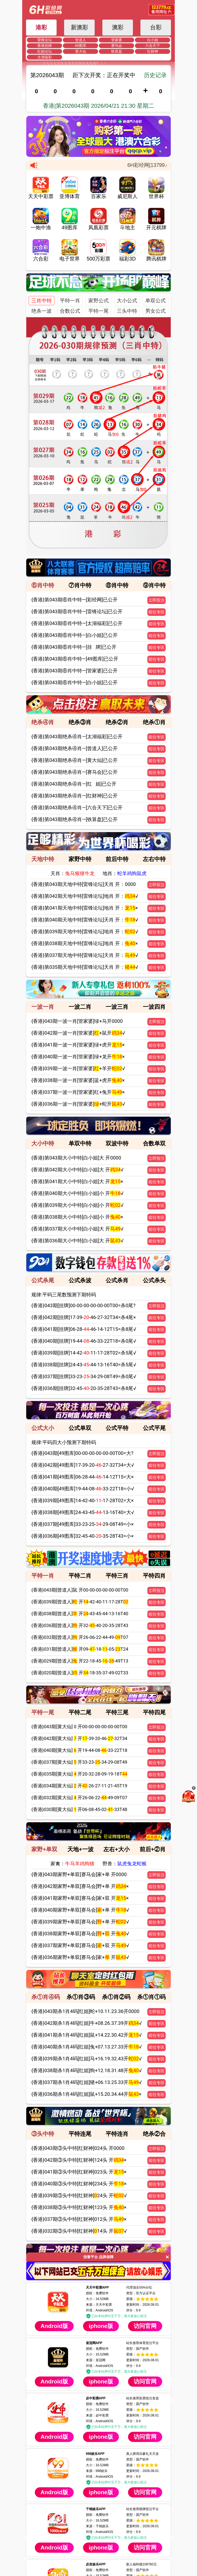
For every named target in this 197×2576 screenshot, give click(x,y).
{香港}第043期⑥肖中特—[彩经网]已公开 (74, 600)
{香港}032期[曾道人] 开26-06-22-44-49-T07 (79, 1637)
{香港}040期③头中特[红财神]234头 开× (79, 2184)
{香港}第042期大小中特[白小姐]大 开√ (77, 1170)
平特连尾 (80, 2134)
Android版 (54, 2326)
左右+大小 (116, 1849)
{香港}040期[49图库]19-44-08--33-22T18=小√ (82, 1489)
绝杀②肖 (117, 722)
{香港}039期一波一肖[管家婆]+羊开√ (78, 1068)
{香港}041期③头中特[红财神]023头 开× (79, 2172)
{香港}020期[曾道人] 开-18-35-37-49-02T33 (79, 1672)
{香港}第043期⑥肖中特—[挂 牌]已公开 (73, 647)
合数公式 (70, 311)
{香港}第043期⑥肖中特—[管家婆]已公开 (74, 671)
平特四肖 (154, 1576)
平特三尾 (117, 1712)
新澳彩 (79, 27)
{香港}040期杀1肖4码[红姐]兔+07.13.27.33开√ (86, 2047)
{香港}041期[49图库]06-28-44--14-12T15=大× (82, 1477)
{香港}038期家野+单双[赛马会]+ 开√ (80, 1933)
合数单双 (154, 1143)
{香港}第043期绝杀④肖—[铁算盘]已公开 (74, 819)
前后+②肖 (153, 1849)
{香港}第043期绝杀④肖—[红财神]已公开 (74, 796)
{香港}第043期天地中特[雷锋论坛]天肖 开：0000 (83, 884)
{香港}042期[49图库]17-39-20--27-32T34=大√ (82, 1465)
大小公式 (127, 300)
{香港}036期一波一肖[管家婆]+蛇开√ (78, 1104)
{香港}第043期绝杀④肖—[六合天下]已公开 (77, 807)
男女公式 (155, 311)
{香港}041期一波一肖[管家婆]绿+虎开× (78, 1045)
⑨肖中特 (154, 585)
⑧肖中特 (117, 585)
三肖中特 (41, 300)
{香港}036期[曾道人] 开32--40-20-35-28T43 (79, 1625)
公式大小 (42, 1428)
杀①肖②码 (116, 1997)
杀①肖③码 (81, 1997)
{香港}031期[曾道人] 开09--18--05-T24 (79, 1649)
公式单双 (80, 1428)
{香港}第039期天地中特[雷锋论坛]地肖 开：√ (84, 931)
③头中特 (42, 2134)
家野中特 (80, 859)
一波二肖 (80, 1007)
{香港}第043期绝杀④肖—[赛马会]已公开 (74, 772)
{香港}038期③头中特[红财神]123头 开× (79, 2207)
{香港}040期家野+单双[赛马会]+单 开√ (80, 1910)
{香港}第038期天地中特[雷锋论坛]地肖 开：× (84, 943)
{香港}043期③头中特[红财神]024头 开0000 (78, 2148)
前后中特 (117, 859)
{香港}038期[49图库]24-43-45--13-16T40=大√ (82, 1512)
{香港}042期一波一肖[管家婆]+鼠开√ (78, 1033)
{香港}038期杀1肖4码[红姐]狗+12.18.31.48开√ (86, 2070)
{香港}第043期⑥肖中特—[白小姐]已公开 (74, 635)
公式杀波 (80, 1280)
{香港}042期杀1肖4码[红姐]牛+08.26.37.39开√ (86, 2023)
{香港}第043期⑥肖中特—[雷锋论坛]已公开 (77, 611)
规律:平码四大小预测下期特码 (63, 1442)
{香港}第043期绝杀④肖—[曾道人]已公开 (74, 748)
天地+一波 (80, 1849)
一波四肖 (154, 1007)
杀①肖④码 (45, 1997)
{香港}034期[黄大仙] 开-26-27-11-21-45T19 (79, 1785)
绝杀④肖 (42, 722)
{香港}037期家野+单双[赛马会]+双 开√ (80, 1945)
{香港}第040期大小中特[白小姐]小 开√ (77, 1193)
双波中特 (117, 1143)
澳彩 (117, 27)
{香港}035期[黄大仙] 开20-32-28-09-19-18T (79, 1774)
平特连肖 (117, 2134)
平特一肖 (70, 300)
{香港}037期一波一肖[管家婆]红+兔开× (78, 1092)
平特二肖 (80, 1576)
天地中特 (42, 859)
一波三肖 (117, 1007)
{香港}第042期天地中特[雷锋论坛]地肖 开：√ (84, 896)
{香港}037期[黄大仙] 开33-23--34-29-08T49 (79, 1762)
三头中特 (127, 311)
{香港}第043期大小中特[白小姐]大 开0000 (76, 1158)
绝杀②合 (154, 2134)
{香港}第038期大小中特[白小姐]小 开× (77, 1217)
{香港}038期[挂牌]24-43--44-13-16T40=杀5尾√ (83, 1365)
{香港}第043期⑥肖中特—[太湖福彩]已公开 (77, 623)
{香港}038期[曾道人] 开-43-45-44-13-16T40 (79, 1613)
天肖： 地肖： (98, 873)
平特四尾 (154, 1712)
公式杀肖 (117, 1280)
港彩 (41, 27)
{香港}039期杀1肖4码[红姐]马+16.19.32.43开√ (86, 2059)
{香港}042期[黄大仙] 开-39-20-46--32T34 (79, 1738)
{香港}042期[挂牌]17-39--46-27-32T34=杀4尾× (83, 1317)
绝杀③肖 (80, 722)
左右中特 (154, 859)
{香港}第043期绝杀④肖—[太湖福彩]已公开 (77, 736)
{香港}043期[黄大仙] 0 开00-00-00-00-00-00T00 (79, 1726)
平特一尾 (98, 311)
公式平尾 (154, 1428)
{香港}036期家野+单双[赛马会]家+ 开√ (80, 1957)
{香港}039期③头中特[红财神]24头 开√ (79, 2195)
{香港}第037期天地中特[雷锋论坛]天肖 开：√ (84, 955)
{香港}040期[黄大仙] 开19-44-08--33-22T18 (79, 1750)
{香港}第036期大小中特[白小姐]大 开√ (77, 1241)
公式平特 (117, 1428)
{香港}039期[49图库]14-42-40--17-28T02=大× (82, 1500)
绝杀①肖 (154, 722)
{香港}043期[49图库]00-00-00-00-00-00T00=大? (82, 1453)
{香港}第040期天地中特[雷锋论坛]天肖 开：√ (84, 920)
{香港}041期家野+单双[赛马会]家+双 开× (80, 1898)
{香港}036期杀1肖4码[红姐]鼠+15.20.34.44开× (86, 2094)
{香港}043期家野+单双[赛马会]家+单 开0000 (79, 1874)
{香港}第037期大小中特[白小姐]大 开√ (77, 1229)
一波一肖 (42, 1007)
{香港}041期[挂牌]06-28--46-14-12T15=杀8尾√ (83, 1329)
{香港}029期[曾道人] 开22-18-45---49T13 (79, 1661)
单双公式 (155, 300)
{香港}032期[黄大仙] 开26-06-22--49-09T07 (79, 1797)
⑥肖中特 (42, 585)
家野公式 (98, 300)
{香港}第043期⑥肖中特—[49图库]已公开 (74, 659)
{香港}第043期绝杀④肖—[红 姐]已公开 (73, 784)
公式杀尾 (42, 1280)
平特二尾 (80, 1712)
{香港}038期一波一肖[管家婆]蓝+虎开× (78, 1080)
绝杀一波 (41, 311)
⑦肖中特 (80, 585)
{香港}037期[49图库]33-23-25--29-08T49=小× (82, 1524)
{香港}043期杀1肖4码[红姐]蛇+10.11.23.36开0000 (85, 2011)
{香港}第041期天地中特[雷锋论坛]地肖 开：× (84, 908)
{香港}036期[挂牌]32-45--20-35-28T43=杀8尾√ (83, 1388)
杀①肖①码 (151, 1997)
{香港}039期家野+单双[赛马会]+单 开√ (80, 1922)
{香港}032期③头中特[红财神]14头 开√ (79, 2231)
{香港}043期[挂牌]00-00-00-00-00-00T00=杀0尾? (83, 1305)
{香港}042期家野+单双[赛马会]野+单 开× (80, 1886)
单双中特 (80, 1143)
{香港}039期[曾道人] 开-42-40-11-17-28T (79, 1601)
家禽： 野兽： (98, 1863)
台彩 (155, 27)
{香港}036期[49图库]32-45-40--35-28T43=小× (82, 1536)
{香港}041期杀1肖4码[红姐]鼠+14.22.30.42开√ (86, 2035)
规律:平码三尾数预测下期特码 (63, 1295)
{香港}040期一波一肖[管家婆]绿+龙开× (78, 1057)
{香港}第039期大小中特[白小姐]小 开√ (77, 1205)
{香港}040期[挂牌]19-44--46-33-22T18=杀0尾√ (83, 1341)
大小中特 (42, 1143)
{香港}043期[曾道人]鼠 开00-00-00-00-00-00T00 (79, 1590)
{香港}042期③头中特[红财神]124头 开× (79, 2160)
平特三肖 (117, 1576)
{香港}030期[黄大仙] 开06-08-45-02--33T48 (79, 1809)
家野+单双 (44, 1849)
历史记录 (155, 75)
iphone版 (101, 2326)
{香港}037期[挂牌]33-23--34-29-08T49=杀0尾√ (83, 1376)
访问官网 (145, 2326)
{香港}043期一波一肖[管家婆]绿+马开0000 (77, 1021)
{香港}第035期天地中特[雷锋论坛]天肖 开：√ (84, 967)
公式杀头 (154, 1280)
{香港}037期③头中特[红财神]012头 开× (79, 2219)
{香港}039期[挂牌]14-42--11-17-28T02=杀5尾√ (83, 1353)
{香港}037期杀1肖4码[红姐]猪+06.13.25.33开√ (86, 2082)
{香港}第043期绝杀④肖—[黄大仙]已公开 (74, 760)
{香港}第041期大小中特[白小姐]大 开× (77, 1181)
